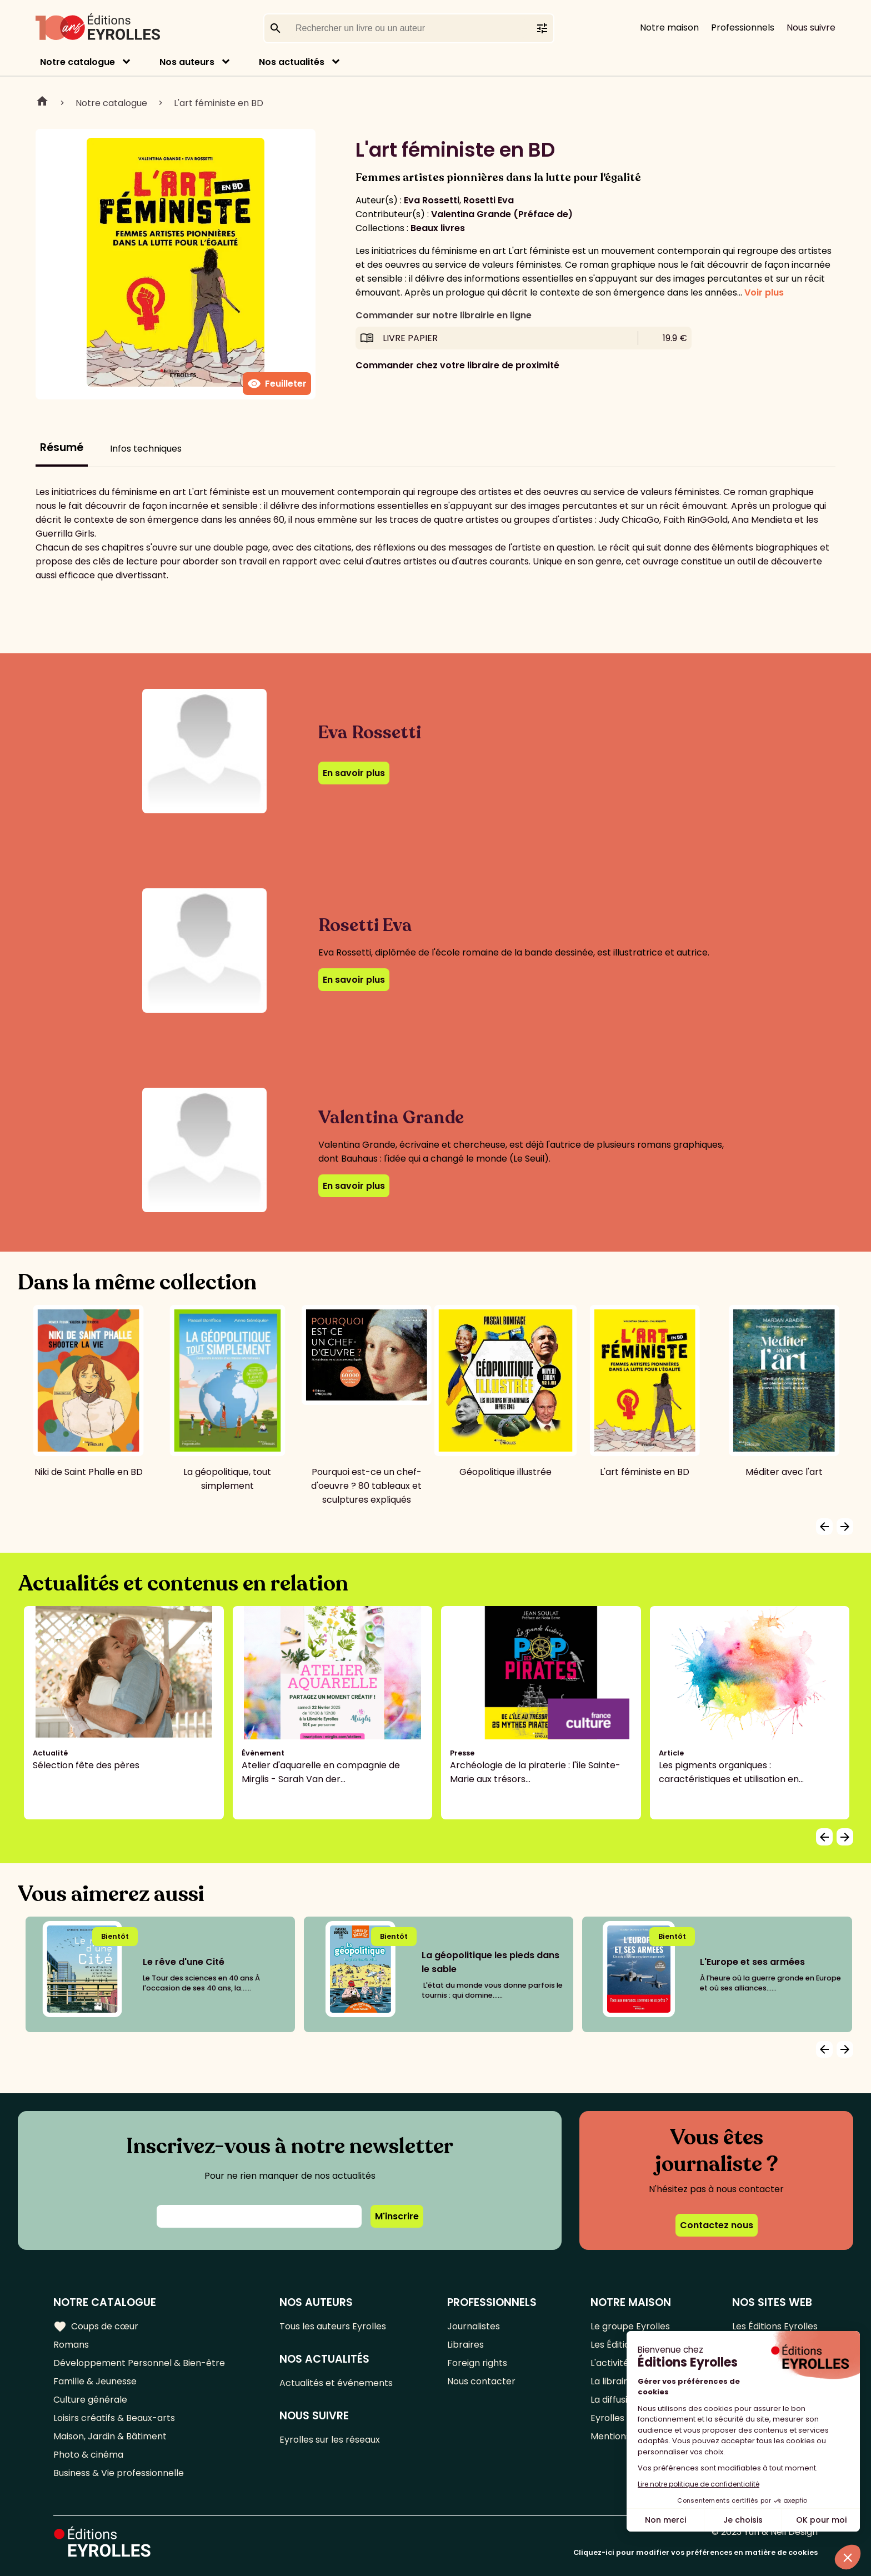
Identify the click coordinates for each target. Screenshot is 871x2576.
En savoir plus (354, 773)
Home (42, 102)
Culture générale (90, 2399)
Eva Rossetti (431, 200)
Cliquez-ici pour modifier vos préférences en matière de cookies (695, 2552)
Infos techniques (146, 448)
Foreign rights (477, 2363)
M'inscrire (397, 2216)
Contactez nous (716, 2225)
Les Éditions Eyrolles (775, 2326)
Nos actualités (291, 62)
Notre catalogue (77, 62)
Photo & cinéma (88, 2454)
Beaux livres (438, 228)
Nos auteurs (186, 62)
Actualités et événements (336, 2383)
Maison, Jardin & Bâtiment (110, 2436)
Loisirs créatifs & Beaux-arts (114, 2418)
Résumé (61, 447)
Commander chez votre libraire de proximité (457, 365)
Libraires (465, 2344)
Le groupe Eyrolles (630, 2326)
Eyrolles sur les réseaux (329, 2439)
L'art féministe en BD (218, 103)
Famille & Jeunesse (95, 2381)
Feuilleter (277, 384)
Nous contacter (481, 2381)
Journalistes (473, 2326)
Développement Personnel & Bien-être (139, 2363)
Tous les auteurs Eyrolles (332, 2326)
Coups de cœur (95, 2326)
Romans (71, 2344)
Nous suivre (811, 27)
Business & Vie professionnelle (118, 2473)
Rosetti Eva (488, 200)
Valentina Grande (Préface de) (502, 214)
